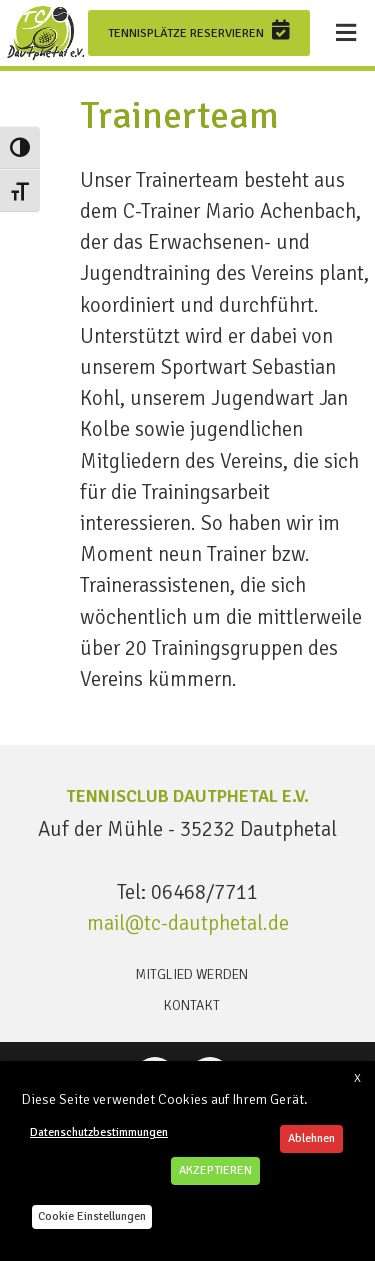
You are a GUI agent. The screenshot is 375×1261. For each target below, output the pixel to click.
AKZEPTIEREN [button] (215, 1170)
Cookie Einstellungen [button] (92, 1216)
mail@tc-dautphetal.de (188, 923)
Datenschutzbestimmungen (99, 1132)
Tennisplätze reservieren (199, 30)
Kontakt (191, 1005)
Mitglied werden (191, 974)
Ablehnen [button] (311, 1138)
